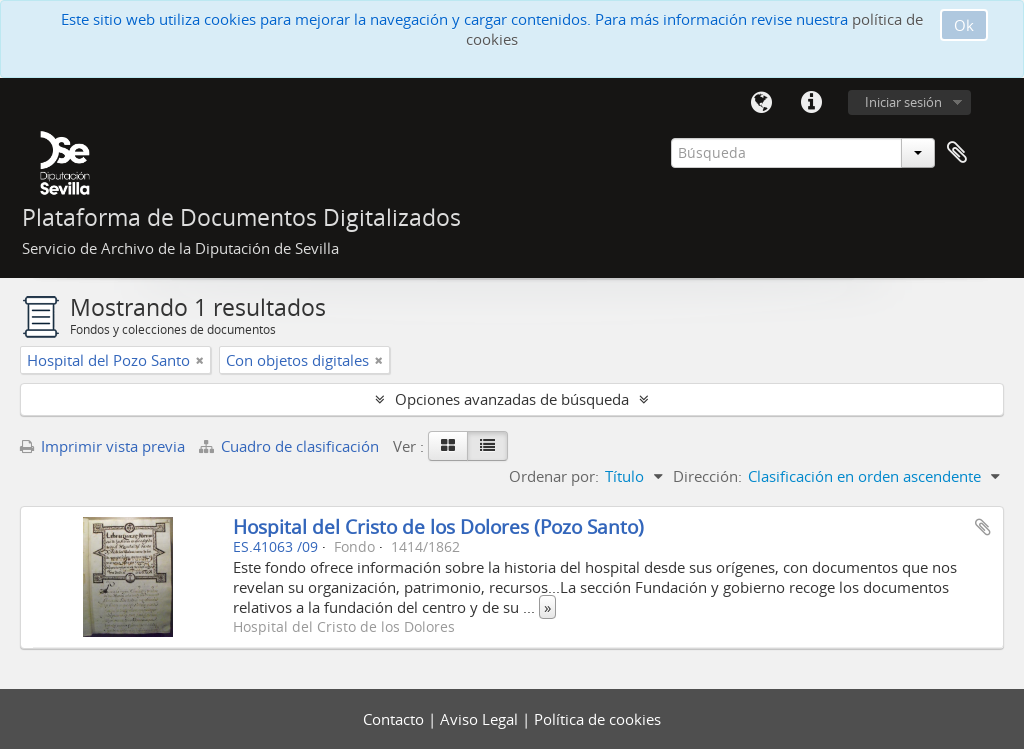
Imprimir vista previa (102, 446)
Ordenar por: (554, 476)
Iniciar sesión (903, 102)
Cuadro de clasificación (291, 446)
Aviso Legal (481, 719)
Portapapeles (957, 153)
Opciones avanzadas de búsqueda (512, 399)
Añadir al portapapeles (983, 527)
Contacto (395, 719)
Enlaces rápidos (811, 103)
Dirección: (707, 476)
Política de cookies (597, 719)
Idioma (761, 103)
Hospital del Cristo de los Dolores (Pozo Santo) (438, 526)
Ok (964, 25)
